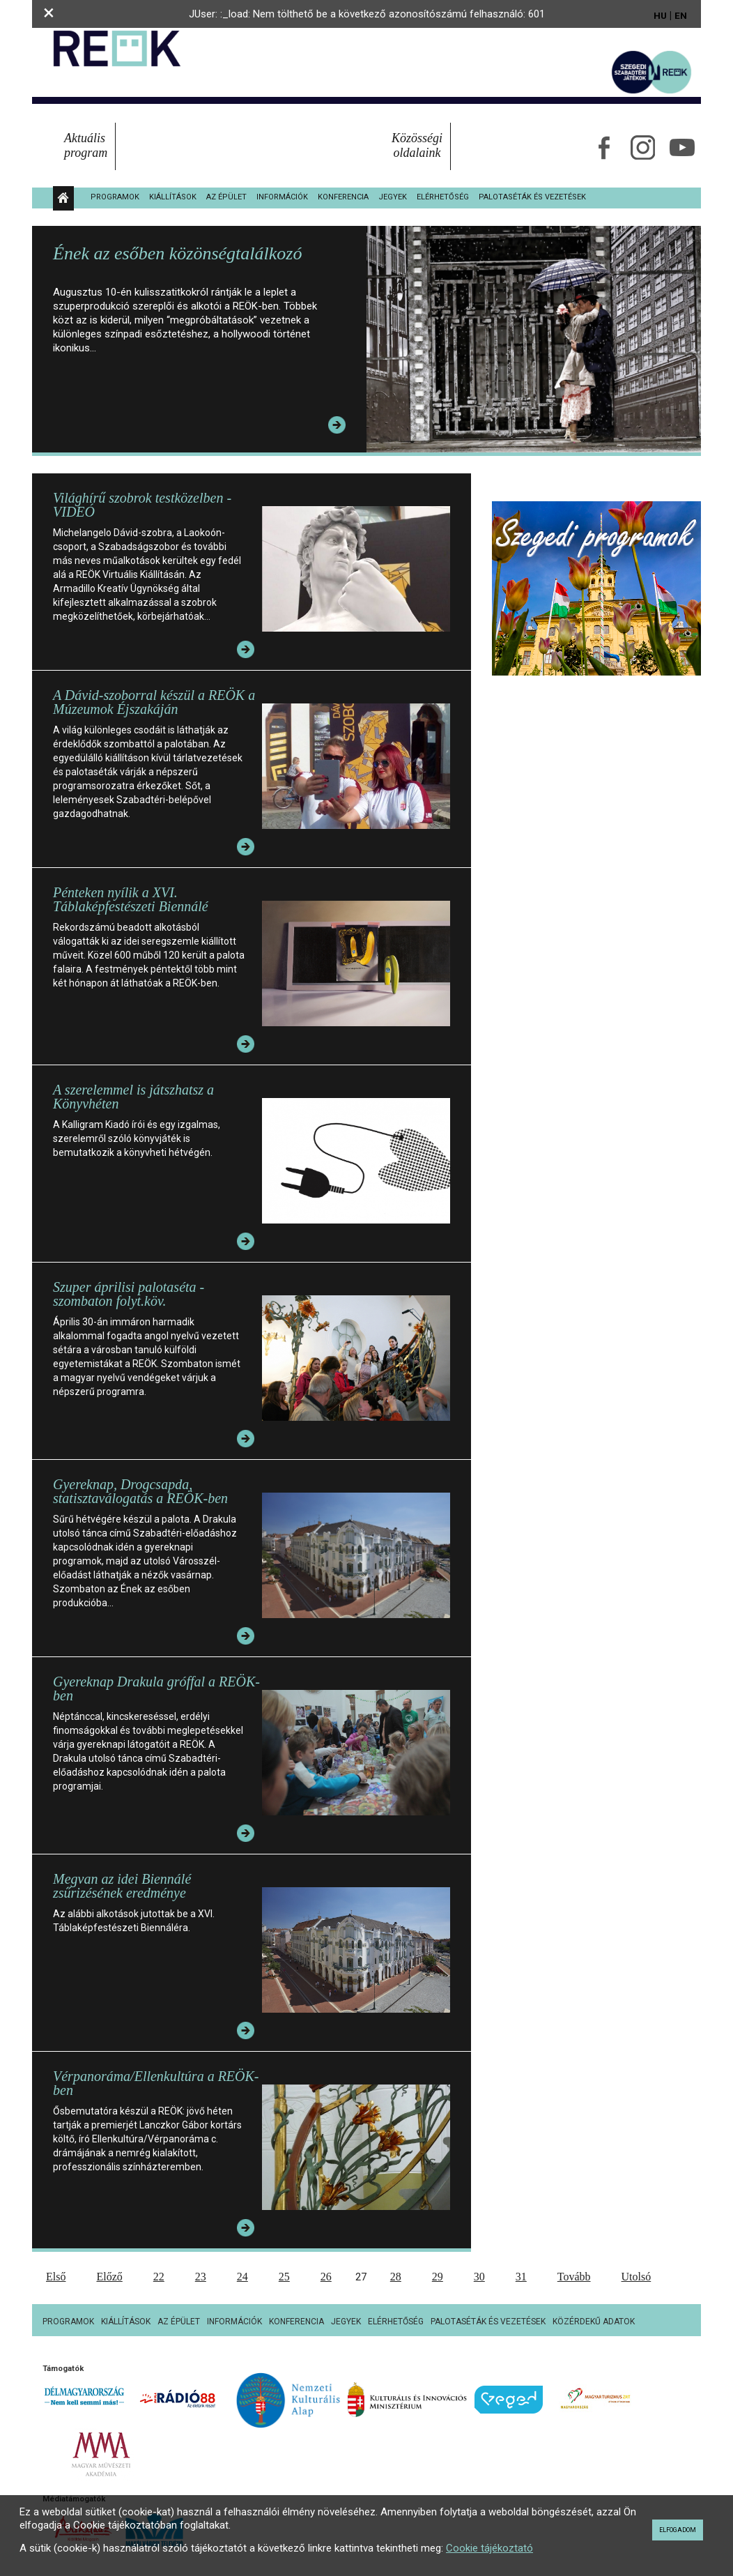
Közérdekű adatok (594, 2321)
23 (200, 2276)
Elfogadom (677, 2530)
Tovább (574, 2276)
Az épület (226, 196)
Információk (282, 196)
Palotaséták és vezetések (532, 196)
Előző (109, 2276)
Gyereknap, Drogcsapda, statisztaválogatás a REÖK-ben (140, 1491)
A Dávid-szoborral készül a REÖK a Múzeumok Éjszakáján (154, 702)
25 (284, 2276)
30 (479, 2276)
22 (158, 2276)
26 (326, 2276)
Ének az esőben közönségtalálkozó (177, 253)
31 (521, 2276)
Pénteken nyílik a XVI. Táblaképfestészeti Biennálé (130, 899)
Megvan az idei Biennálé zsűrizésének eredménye (122, 1885)
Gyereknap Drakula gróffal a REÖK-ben (156, 1688)
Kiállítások (172, 196)
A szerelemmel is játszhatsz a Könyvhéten (133, 1096)
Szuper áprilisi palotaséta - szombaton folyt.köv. (128, 1294)
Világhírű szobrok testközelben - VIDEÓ (142, 504)
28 (395, 2276)
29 (437, 2276)
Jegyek (392, 196)
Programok (115, 196)
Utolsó (636, 2276)
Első (55, 2276)
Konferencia (343, 196)
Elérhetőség (443, 196)
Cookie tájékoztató (489, 2548)
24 (242, 2276)
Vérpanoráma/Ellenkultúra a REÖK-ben (156, 2083)
